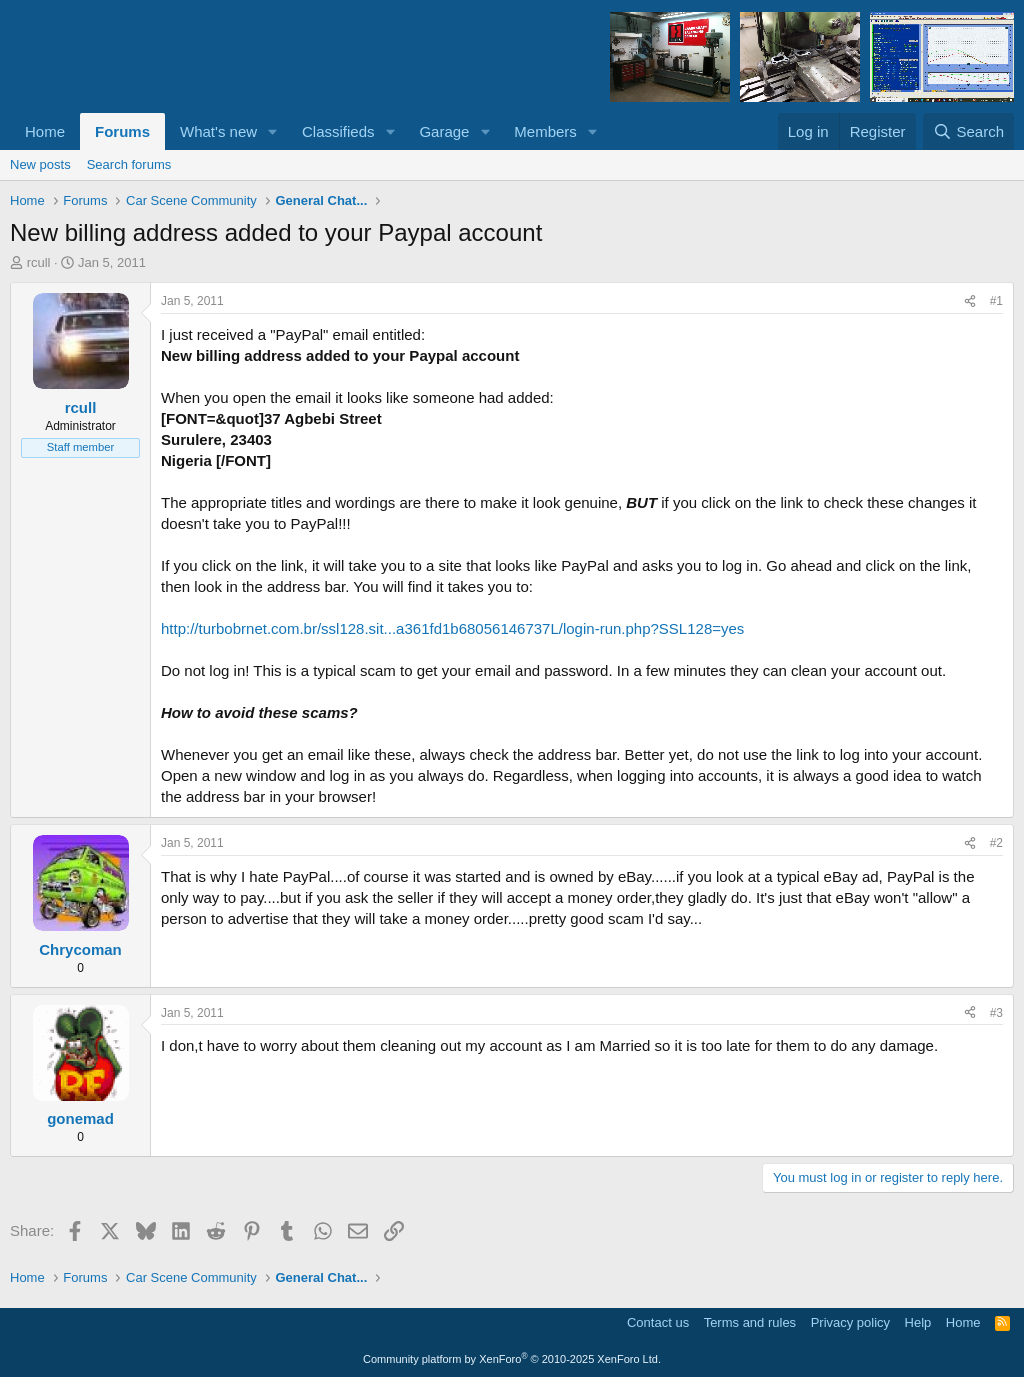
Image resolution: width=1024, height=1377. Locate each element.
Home (45, 131)
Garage (444, 131)
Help (918, 1322)
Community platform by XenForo (512, 1359)
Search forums (129, 164)
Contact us (658, 1322)
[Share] (970, 301)
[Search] (968, 131)
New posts (40, 164)
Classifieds (338, 131)
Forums (122, 131)
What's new (218, 131)
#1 (996, 301)
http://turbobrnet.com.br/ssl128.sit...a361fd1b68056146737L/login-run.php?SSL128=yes (452, 628)
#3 (996, 1013)
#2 (996, 843)
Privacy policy (850, 1322)
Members (545, 131)
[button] (273, 131)
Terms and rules (750, 1322)
